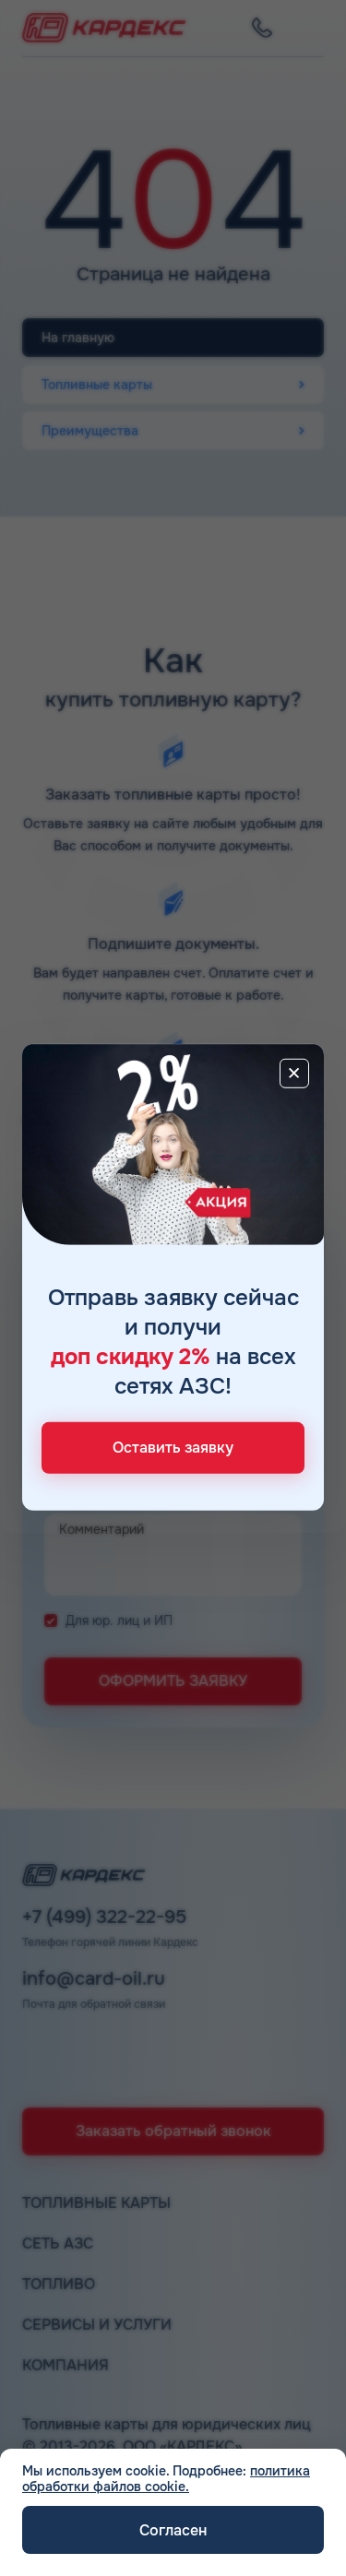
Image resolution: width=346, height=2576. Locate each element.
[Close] (294, 1072)
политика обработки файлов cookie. (166, 2479)
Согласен (173, 2530)
